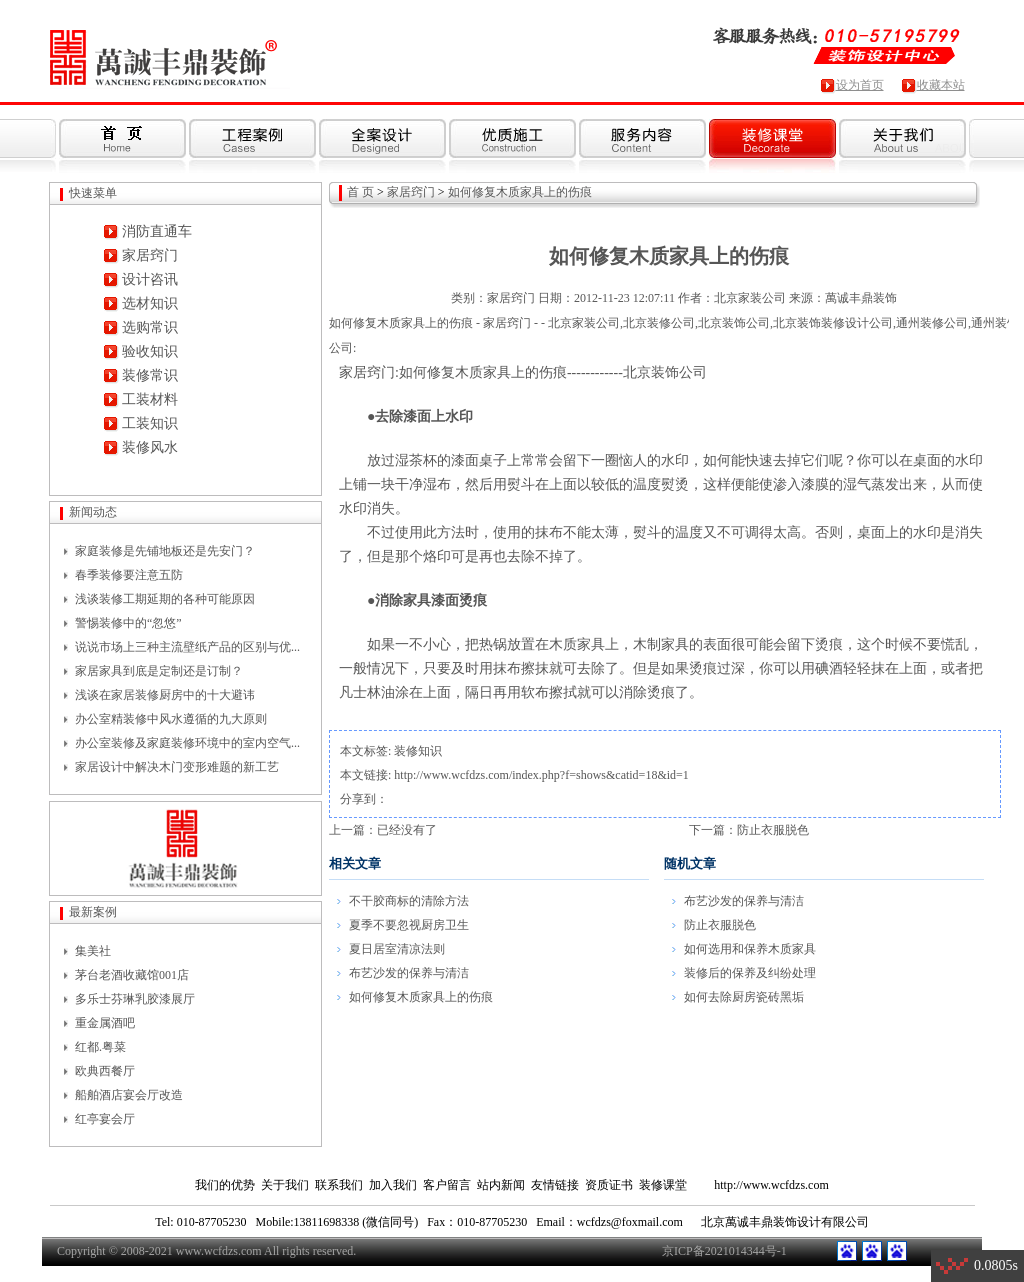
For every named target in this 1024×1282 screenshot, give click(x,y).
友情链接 (555, 1185)
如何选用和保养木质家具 (750, 949)
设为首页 (860, 85)
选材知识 (150, 303)
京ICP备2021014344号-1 (724, 1251)
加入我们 (393, 1185)
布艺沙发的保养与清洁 (409, 973)
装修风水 (150, 447)
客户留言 (447, 1185)
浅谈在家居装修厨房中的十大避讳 (165, 695)
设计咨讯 (150, 279)
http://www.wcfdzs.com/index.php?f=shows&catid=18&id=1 (541, 775)
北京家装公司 (750, 298)
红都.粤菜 (100, 1047)
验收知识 (150, 351)
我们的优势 (225, 1185)
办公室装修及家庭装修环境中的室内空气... (187, 743)
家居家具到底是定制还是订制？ (159, 671)
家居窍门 (150, 255)
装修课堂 (663, 1185)
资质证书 (609, 1185)
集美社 (93, 951)
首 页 (360, 192)
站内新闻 (501, 1185)
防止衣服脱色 (773, 830)
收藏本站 (941, 85)
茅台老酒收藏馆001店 (132, 975)
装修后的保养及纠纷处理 (750, 973)
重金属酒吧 (105, 1023)
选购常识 (150, 327)
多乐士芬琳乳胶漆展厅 (135, 999)
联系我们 (339, 1185)
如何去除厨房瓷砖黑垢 (744, 997)
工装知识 (150, 423)
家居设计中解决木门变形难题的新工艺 (177, 767)
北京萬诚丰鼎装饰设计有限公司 (785, 1222)
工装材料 (150, 399)
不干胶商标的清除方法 (409, 901)
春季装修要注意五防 (129, 575)
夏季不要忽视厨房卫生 (409, 925)
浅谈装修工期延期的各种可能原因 (165, 599)
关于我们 (285, 1185)
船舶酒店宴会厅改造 (129, 1095)
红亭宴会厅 (105, 1119)
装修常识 (150, 375)
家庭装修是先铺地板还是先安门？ (165, 551)
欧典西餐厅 (105, 1071)
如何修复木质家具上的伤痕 (520, 192)
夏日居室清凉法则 (397, 949)
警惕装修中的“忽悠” (128, 623)
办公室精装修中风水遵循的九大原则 (171, 719)
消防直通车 (157, 231)
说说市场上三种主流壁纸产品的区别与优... (187, 647)
